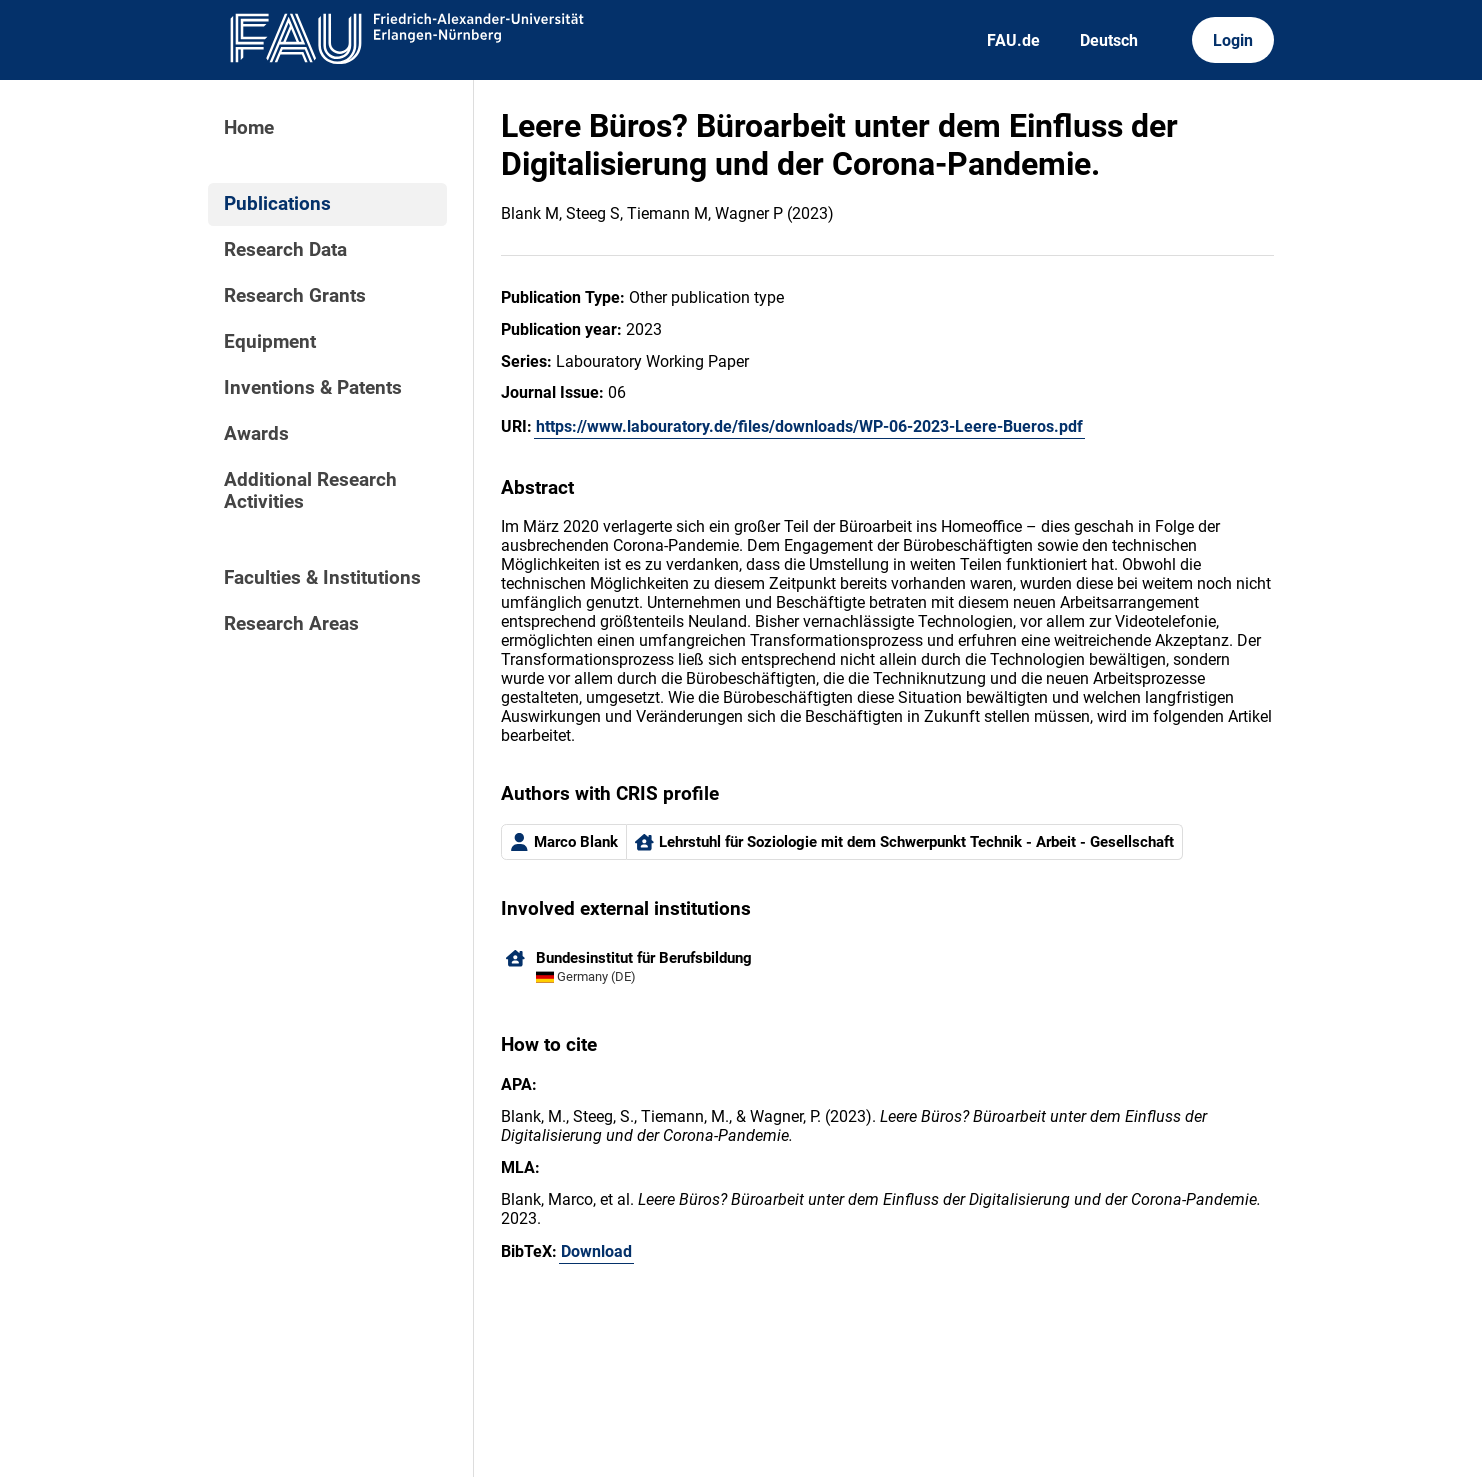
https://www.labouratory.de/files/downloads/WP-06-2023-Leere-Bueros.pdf (809, 426)
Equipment (270, 342)
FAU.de (1013, 40)
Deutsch (1109, 40)
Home (249, 128)
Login (1233, 40)
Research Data (285, 250)
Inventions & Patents (313, 388)
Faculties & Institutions (322, 578)
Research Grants (295, 296)
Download (596, 1251)
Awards (256, 434)
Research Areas (291, 624)
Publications (277, 204)
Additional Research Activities (310, 491)
